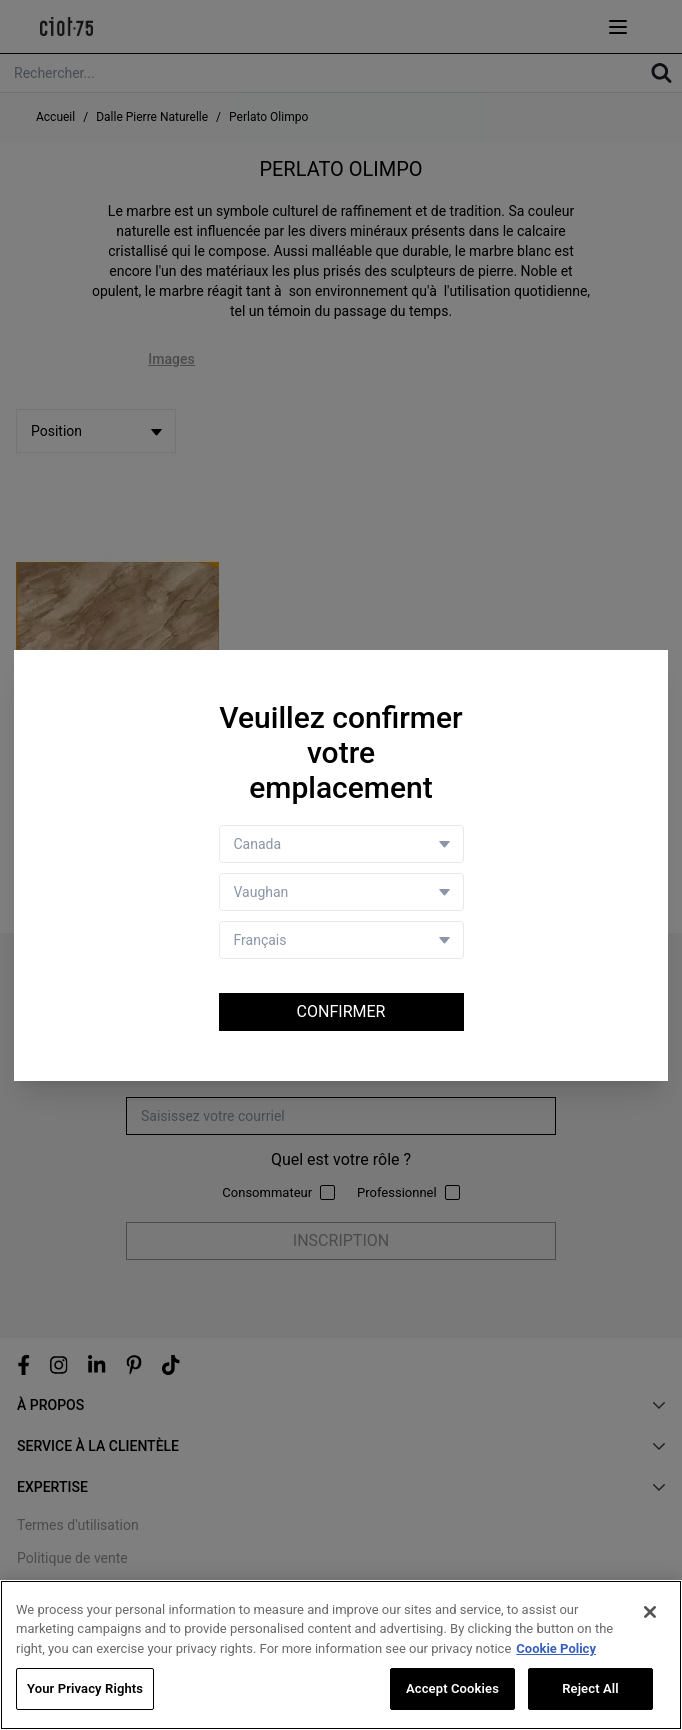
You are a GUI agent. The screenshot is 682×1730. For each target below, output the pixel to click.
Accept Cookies (452, 1688)
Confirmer (341, 1011)
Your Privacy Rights (85, 1688)
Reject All (590, 1688)
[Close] (650, 1612)
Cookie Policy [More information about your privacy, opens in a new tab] (556, 1648)
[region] (341, 1655)
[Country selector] (341, 844)
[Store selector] (341, 892)
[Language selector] (341, 940)
